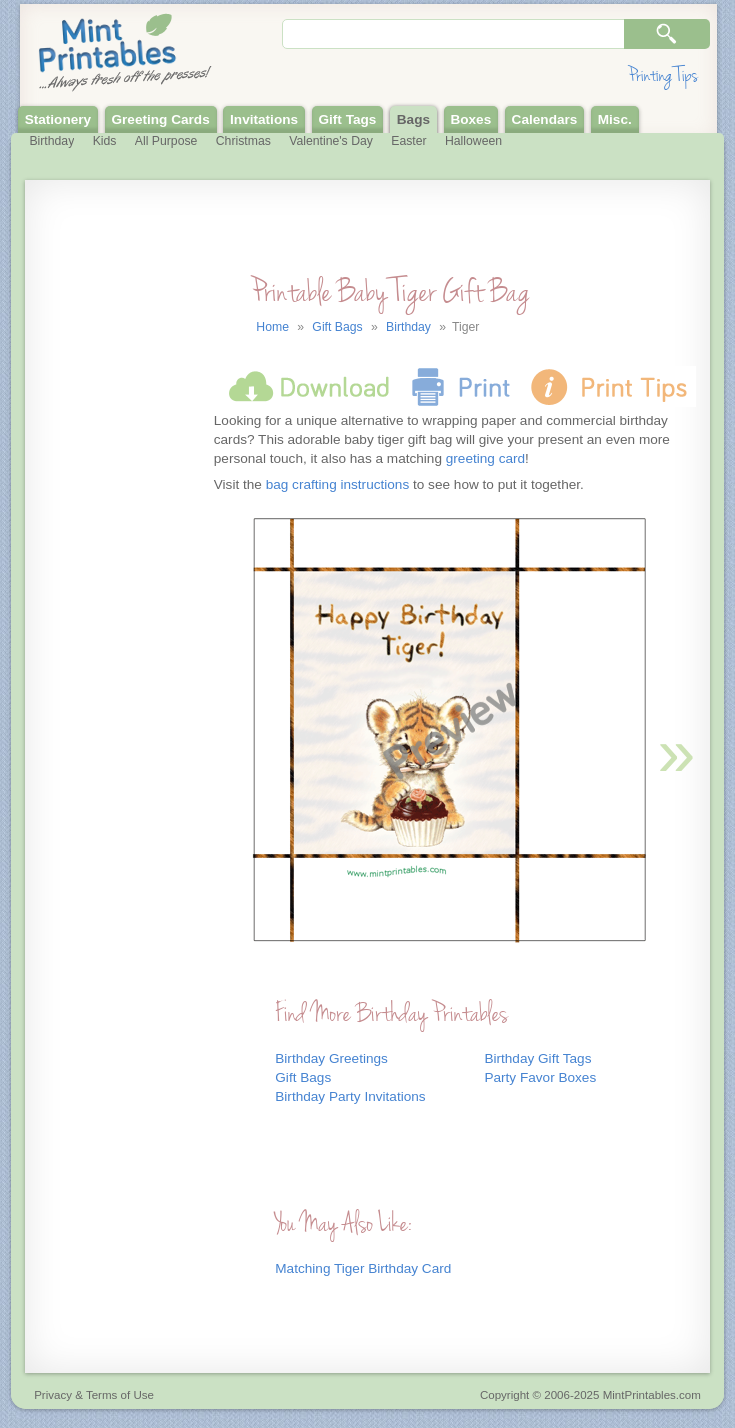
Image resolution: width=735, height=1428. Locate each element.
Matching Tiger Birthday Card (363, 1268)
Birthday (51, 141)
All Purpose (166, 141)
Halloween (473, 141)
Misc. (615, 119)
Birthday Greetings (331, 1058)
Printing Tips (663, 75)
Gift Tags (347, 119)
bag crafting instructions (338, 484)
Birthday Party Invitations (350, 1096)
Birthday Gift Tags (537, 1058)
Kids (105, 141)
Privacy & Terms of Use (94, 1395)
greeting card (485, 458)
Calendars (545, 119)
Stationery (58, 119)
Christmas (243, 141)
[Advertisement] (117, 603)
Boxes (470, 119)
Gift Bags (303, 1077)
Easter (408, 141)
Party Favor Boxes (540, 1077)
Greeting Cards (161, 119)
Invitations (264, 119)
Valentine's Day (331, 141)
